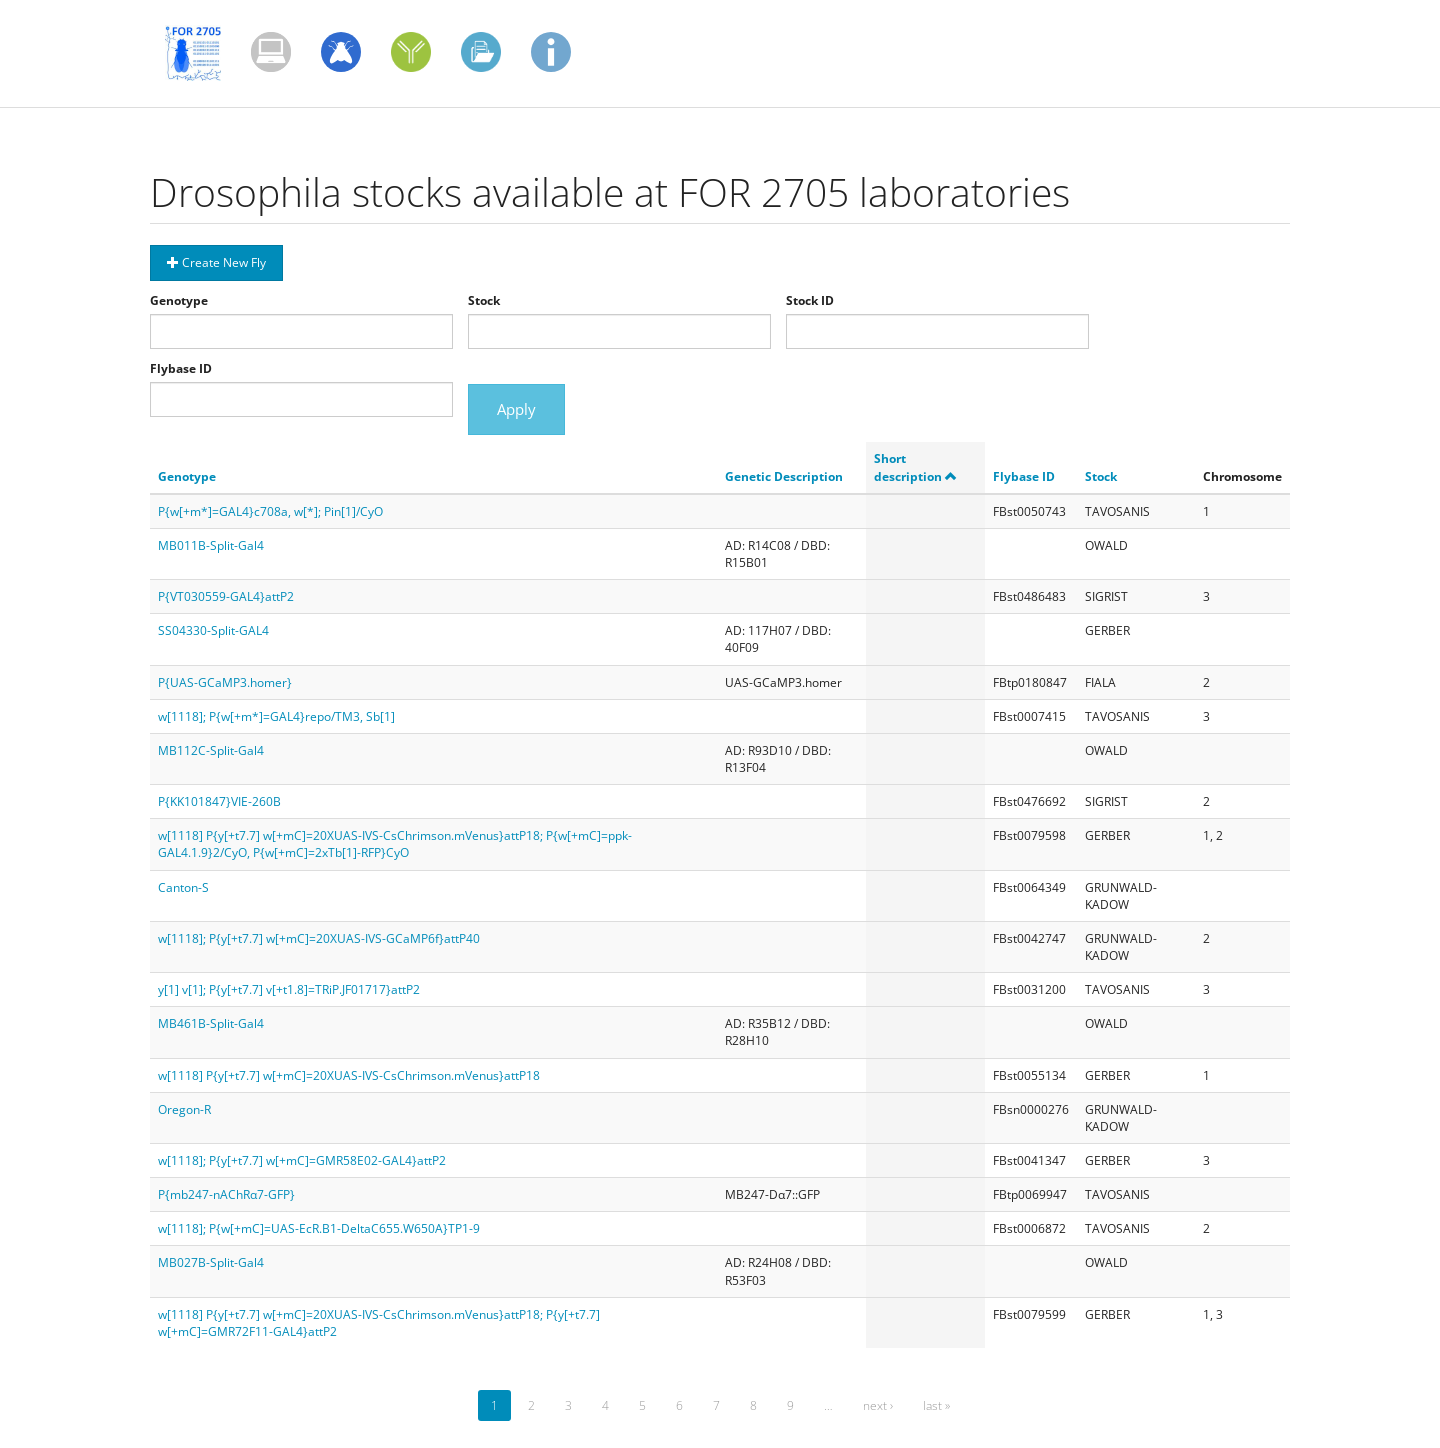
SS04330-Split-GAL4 (213, 630)
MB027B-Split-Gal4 (211, 1262)
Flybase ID (181, 368)
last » (936, 1405)
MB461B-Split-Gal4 (211, 1023)
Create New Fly (216, 262)
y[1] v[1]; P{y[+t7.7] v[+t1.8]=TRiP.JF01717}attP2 (289, 989)
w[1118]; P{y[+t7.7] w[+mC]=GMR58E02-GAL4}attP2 (302, 1160)
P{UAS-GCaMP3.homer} (225, 682)
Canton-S (183, 887)
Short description (915, 467)
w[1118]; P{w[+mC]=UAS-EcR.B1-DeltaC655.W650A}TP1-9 (319, 1228)
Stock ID (810, 300)
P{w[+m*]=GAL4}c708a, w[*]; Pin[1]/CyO (270, 511)
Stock (484, 300)
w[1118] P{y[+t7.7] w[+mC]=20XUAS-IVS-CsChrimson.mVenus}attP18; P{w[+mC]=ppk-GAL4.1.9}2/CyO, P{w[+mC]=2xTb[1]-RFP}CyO (395, 844)
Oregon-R (184, 1109)
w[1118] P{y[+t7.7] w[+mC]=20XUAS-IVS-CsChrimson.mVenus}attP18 (349, 1075)
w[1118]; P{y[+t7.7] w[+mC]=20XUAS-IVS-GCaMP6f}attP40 (319, 938)
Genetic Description (784, 476)
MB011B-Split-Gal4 (211, 545)
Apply (516, 409)
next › (878, 1405)
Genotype (179, 300)
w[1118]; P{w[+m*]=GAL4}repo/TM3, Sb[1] (276, 716)
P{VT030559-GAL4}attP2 (226, 596)
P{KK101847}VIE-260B (219, 801)
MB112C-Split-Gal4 (211, 750)
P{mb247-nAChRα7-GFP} (226, 1194)
